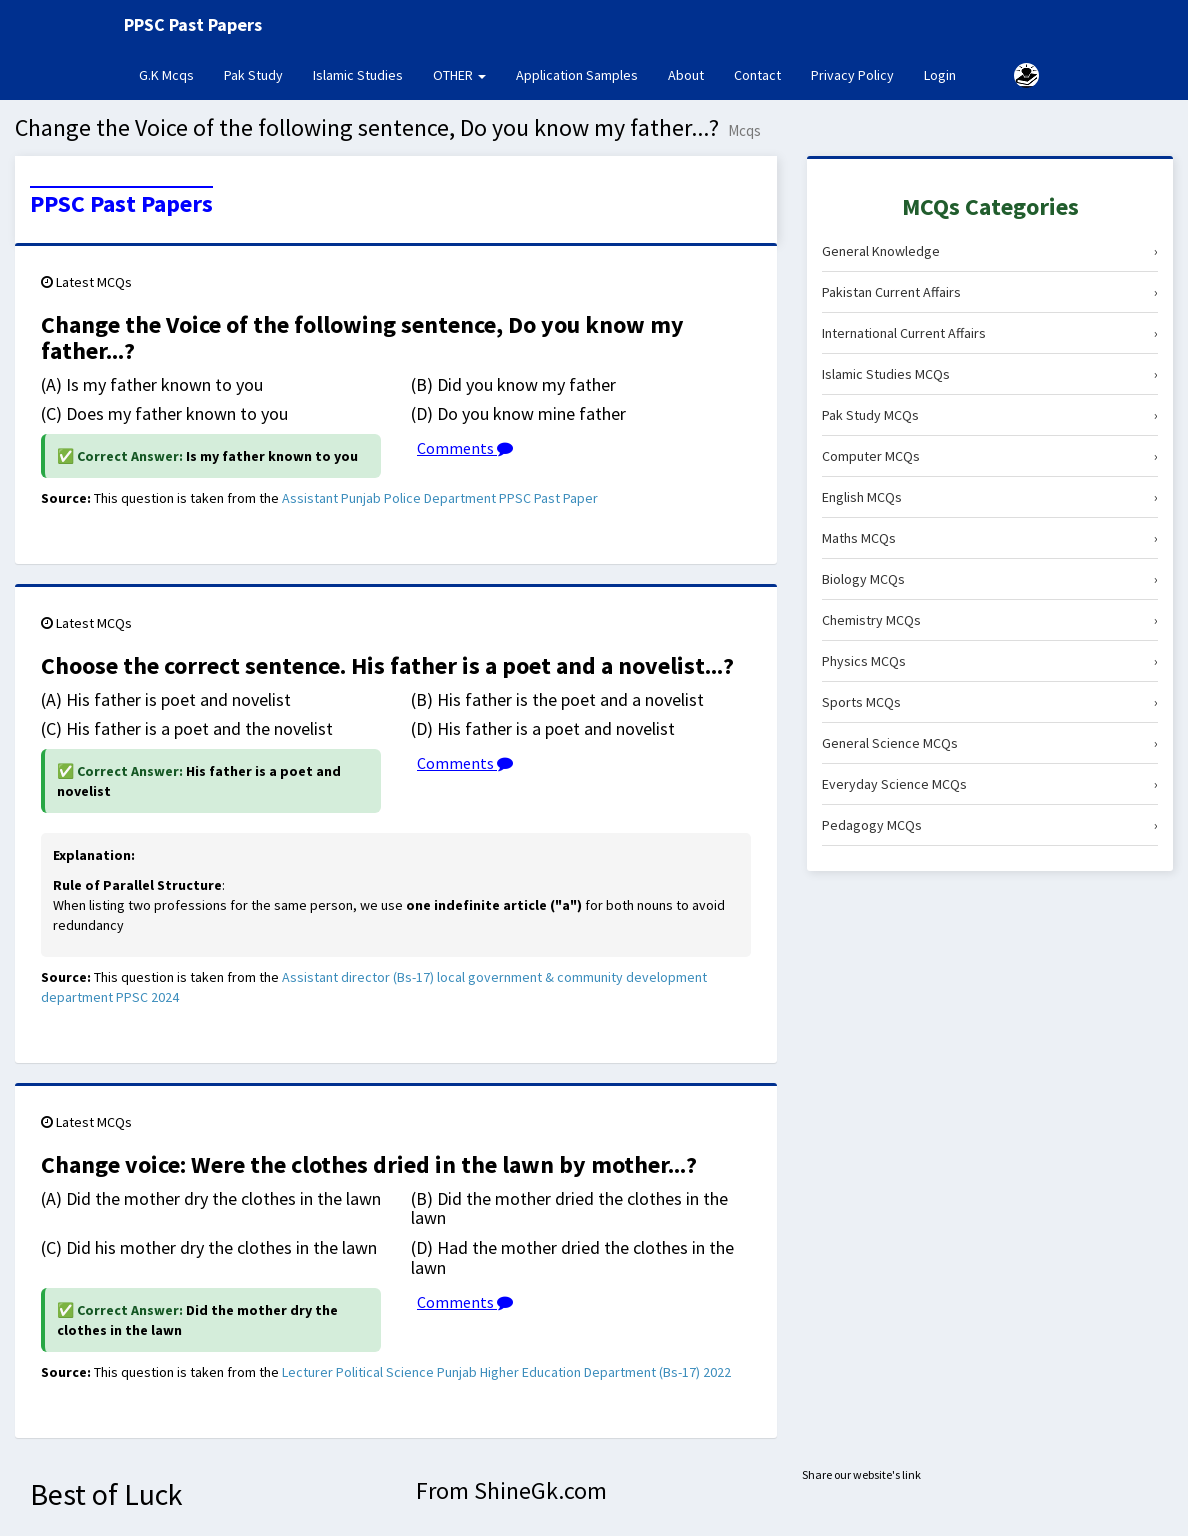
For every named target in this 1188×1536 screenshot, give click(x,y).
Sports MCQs (990, 702)
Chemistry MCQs (990, 620)
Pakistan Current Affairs (990, 292)
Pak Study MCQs (990, 415)
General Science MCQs (990, 743)
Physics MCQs (990, 661)
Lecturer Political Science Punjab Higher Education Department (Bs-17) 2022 (506, 1372)
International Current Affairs (990, 333)
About (686, 75)
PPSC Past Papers (121, 204)
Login (940, 75)
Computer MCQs (990, 456)
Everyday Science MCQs (990, 784)
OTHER (459, 75)
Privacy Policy (852, 75)
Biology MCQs (990, 579)
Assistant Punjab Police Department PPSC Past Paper (440, 498)
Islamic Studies (358, 75)
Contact (757, 75)
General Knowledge (990, 251)
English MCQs (990, 497)
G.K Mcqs (174, 74)
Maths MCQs (990, 538)
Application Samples (577, 75)
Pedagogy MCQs (990, 825)
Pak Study (253, 75)
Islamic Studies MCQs (990, 374)
